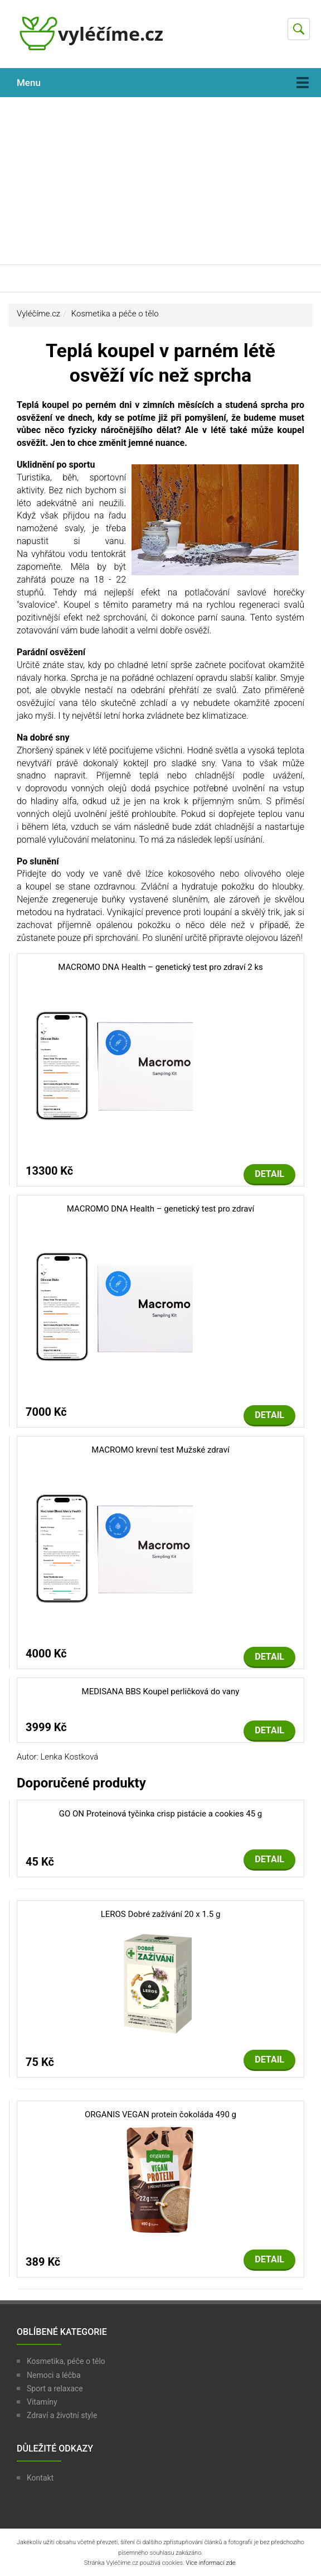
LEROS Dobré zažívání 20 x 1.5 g (161, 1914)
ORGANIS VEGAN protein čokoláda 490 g (160, 2114)
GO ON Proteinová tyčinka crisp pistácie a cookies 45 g (160, 1814)
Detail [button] (269, 1174)
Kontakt (40, 2477)
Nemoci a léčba (54, 2375)
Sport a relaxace (55, 2388)
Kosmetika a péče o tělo (115, 314)
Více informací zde (210, 2563)
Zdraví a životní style (62, 2415)
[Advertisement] (160, 181)
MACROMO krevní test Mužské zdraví (160, 1450)
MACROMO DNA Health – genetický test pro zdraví (160, 1209)
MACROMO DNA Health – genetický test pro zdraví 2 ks (160, 967)
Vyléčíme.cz (38, 314)
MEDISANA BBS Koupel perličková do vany (161, 1691)
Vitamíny (42, 2401)
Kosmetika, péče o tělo (66, 2361)
